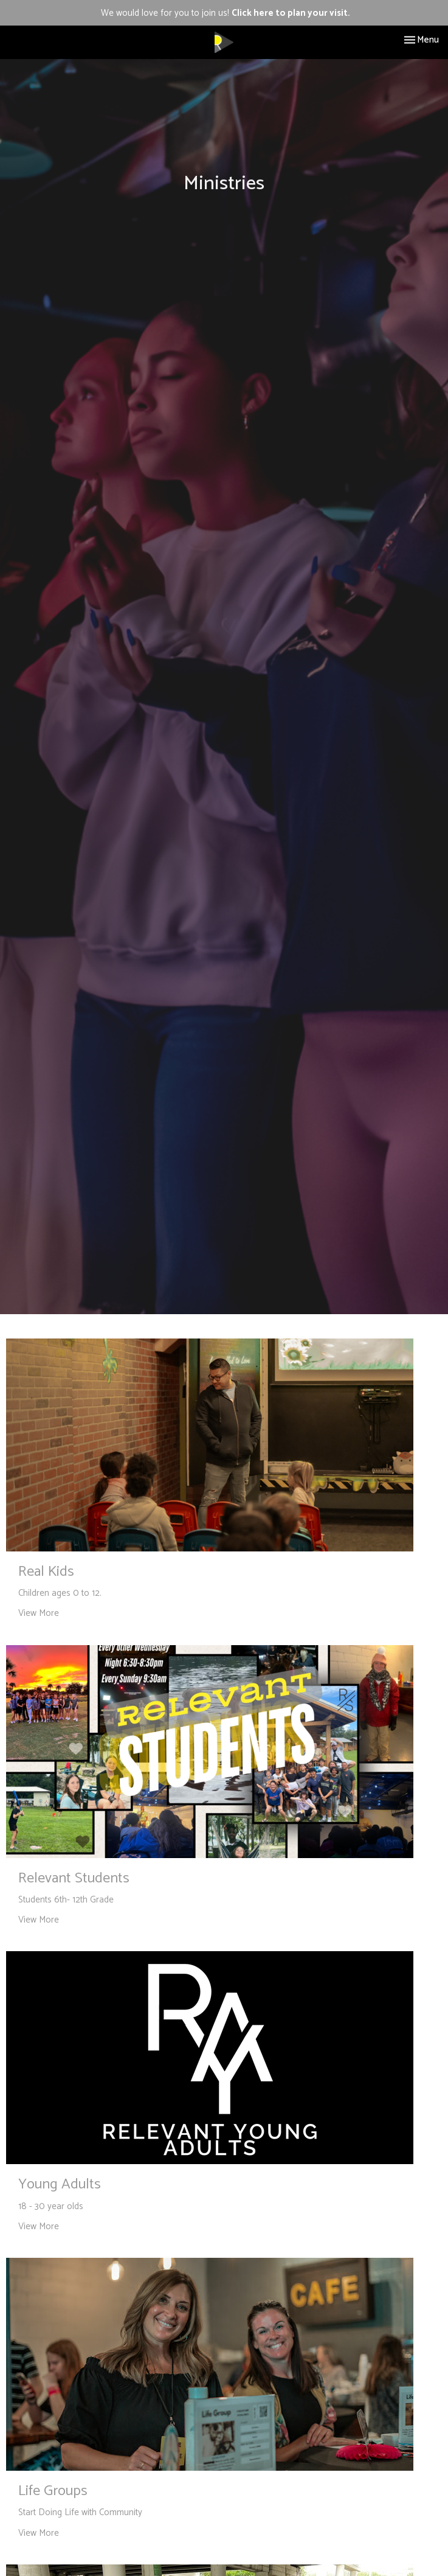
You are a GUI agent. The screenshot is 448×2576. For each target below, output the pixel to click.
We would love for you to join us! (225, 13)
